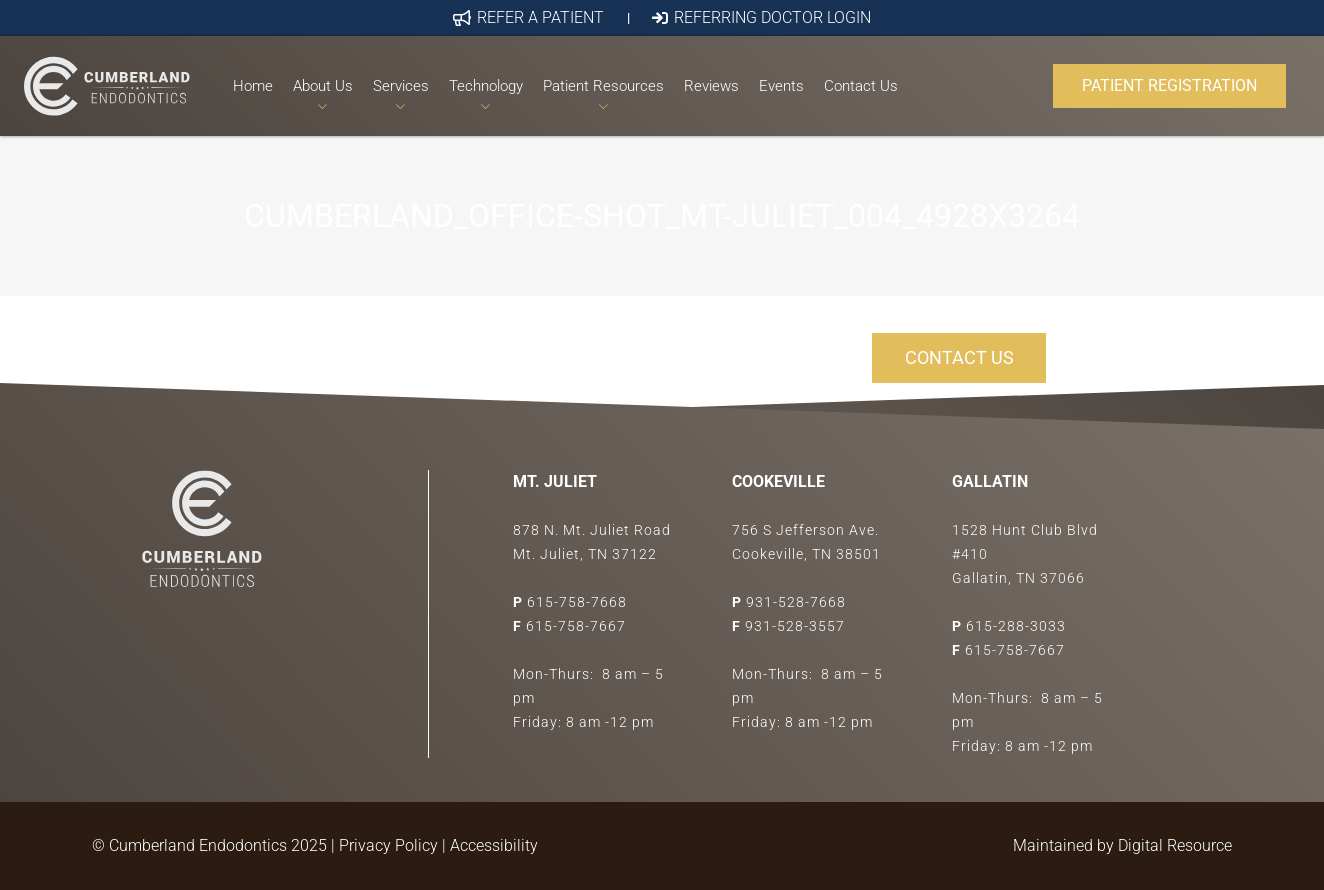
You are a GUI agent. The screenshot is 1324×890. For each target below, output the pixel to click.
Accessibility (494, 845)
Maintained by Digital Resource (1122, 845)
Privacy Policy (388, 845)
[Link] (107, 86)
